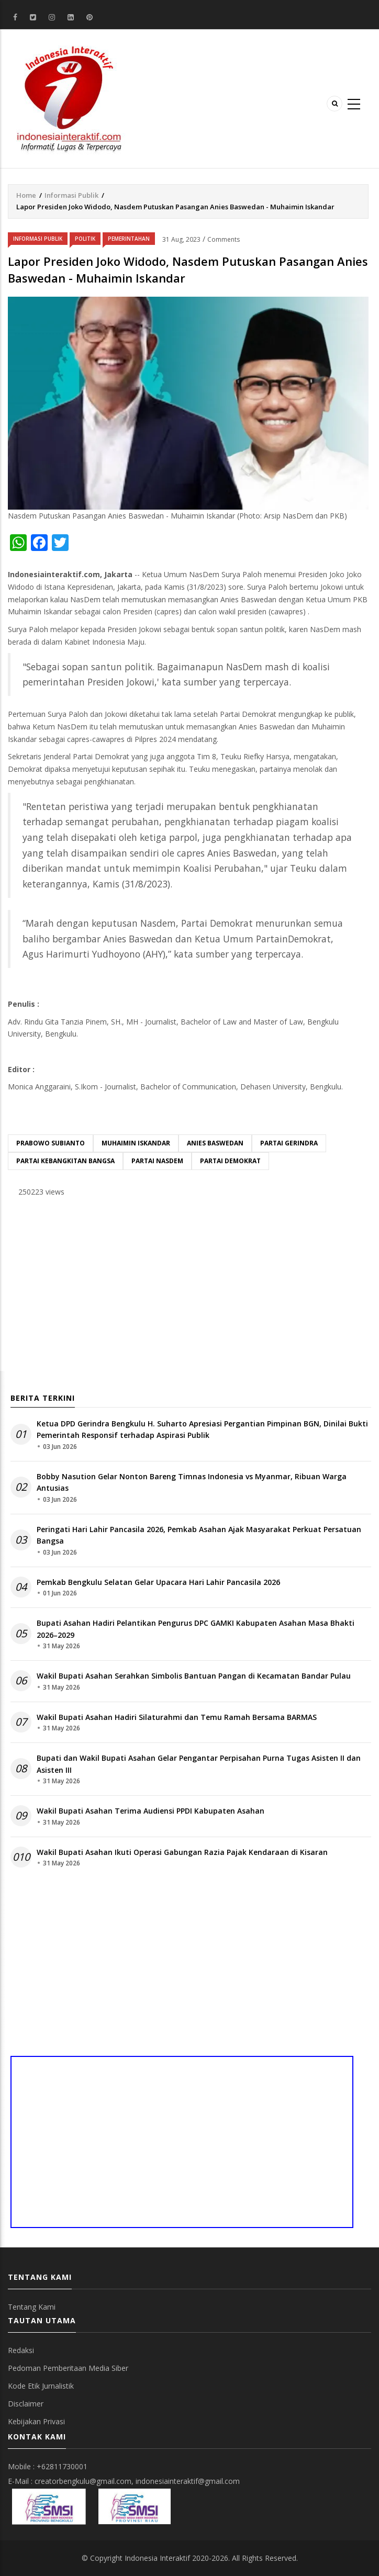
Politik (85, 238)
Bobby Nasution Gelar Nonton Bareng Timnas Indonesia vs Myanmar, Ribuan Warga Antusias (192, 1482)
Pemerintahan (129, 238)
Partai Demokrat (230, 1160)
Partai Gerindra (289, 1143)
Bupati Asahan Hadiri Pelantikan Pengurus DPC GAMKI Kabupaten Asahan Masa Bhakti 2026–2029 (195, 1628)
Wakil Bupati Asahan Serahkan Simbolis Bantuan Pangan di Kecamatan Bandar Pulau (194, 1676)
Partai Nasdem (157, 1160)
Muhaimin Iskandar (136, 1143)
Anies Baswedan (215, 1143)
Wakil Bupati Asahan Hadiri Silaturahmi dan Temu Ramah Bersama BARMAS (177, 1717)
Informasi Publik (71, 195)
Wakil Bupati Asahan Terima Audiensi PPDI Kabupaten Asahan (150, 1811)
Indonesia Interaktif (157, 2558)
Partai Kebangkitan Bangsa (65, 1160)
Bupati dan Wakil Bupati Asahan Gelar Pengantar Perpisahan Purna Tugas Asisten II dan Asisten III (199, 1763)
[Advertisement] (188, 1287)
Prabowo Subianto (50, 1143)
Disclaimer (25, 2404)
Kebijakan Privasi (36, 2421)
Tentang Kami (31, 2307)
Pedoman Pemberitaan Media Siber (68, 2368)
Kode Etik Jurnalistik (41, 2386)
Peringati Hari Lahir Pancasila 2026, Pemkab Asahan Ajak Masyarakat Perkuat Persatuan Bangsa (199, 1535)
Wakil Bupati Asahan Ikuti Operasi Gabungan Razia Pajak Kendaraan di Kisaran (182, 1852)
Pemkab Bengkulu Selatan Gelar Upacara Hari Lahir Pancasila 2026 (158, 1582)
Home (26, 195)
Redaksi (21, 2350)
